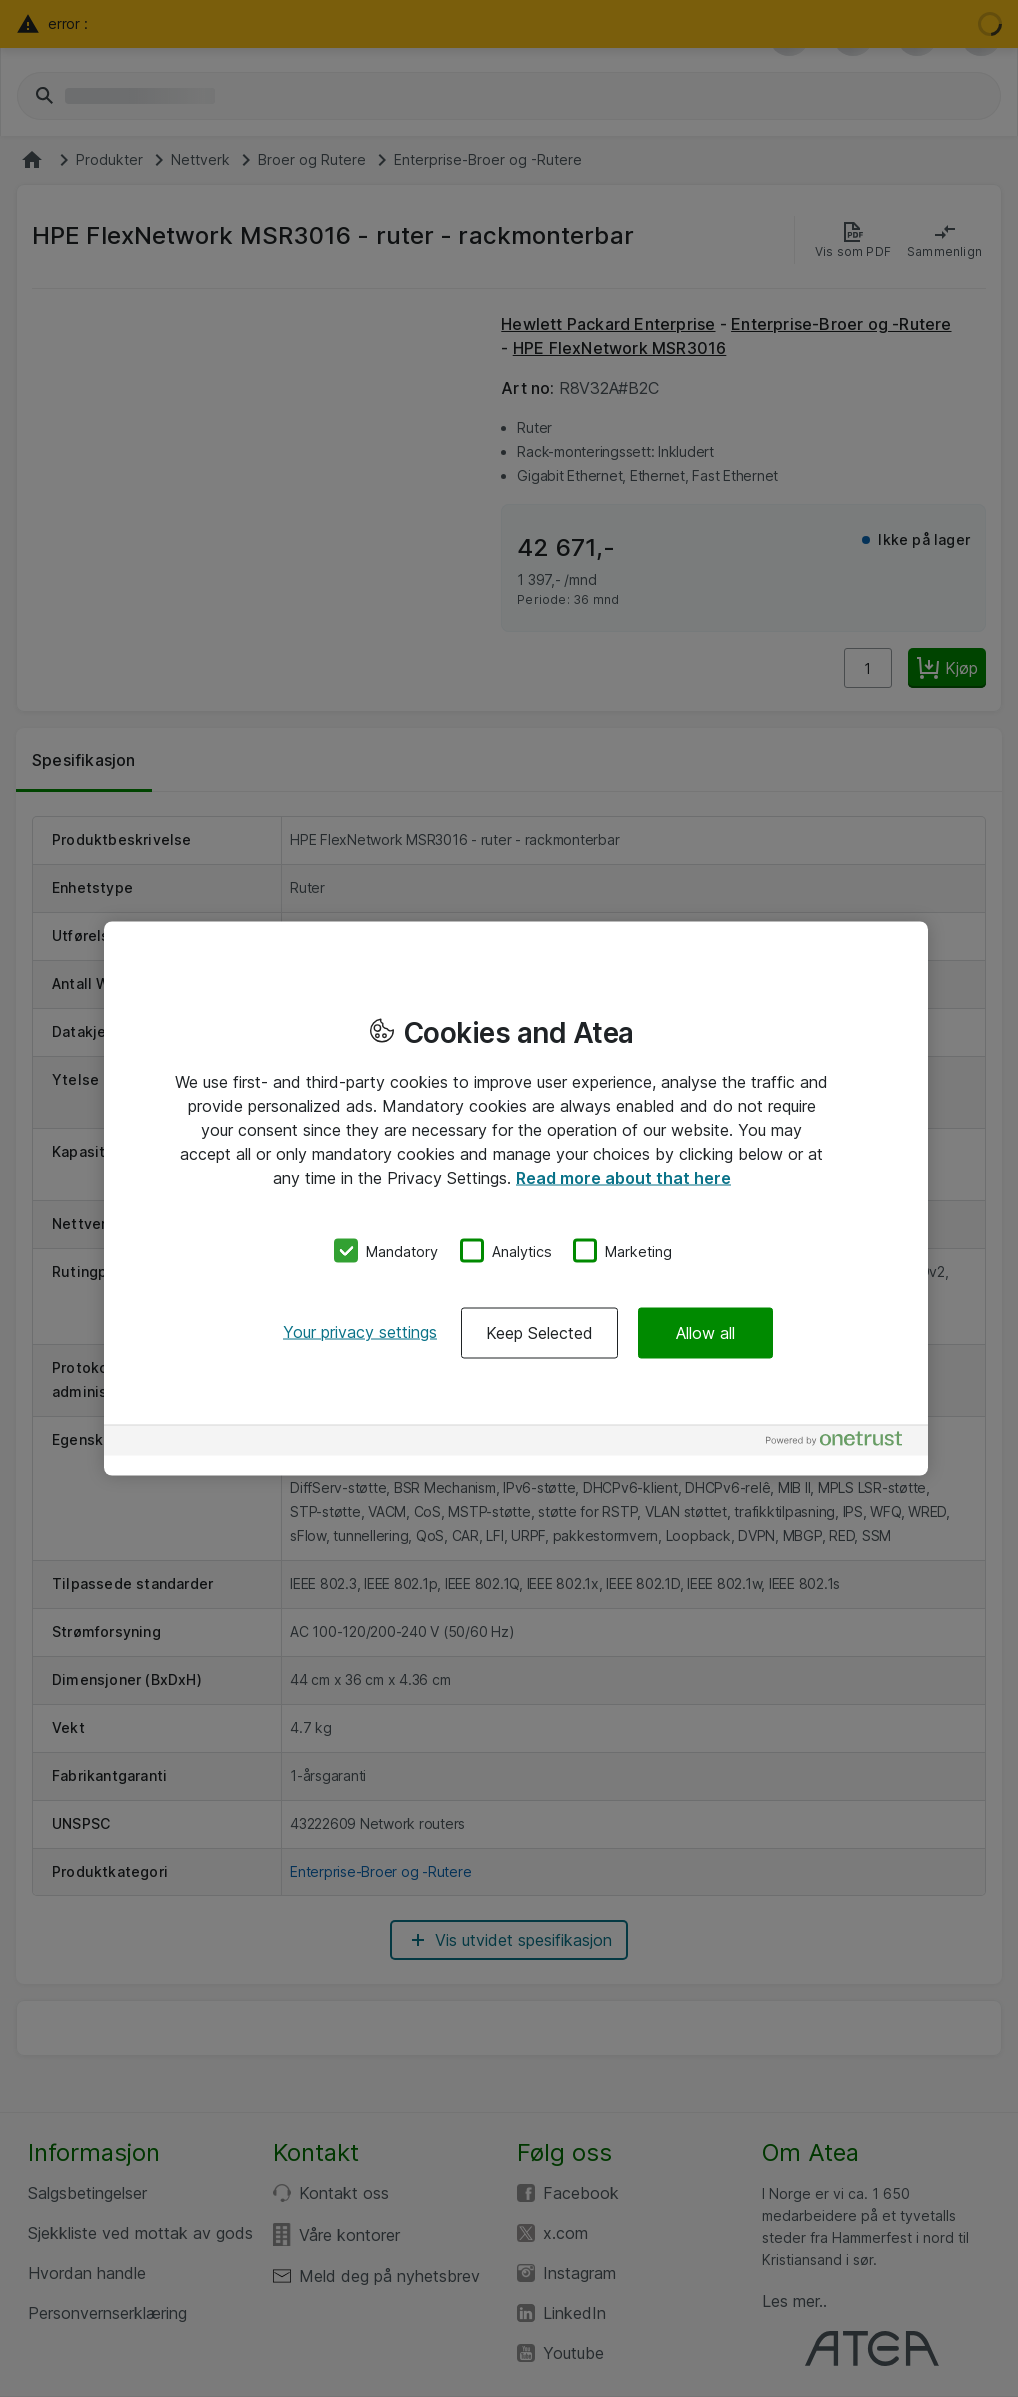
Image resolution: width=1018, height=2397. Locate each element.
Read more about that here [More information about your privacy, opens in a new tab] (623, 1177)
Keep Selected (539, 1333)
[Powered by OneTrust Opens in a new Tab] (842, 1443)
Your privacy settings (360, 1332)
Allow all (705, 1333)
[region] (516, 1198)
